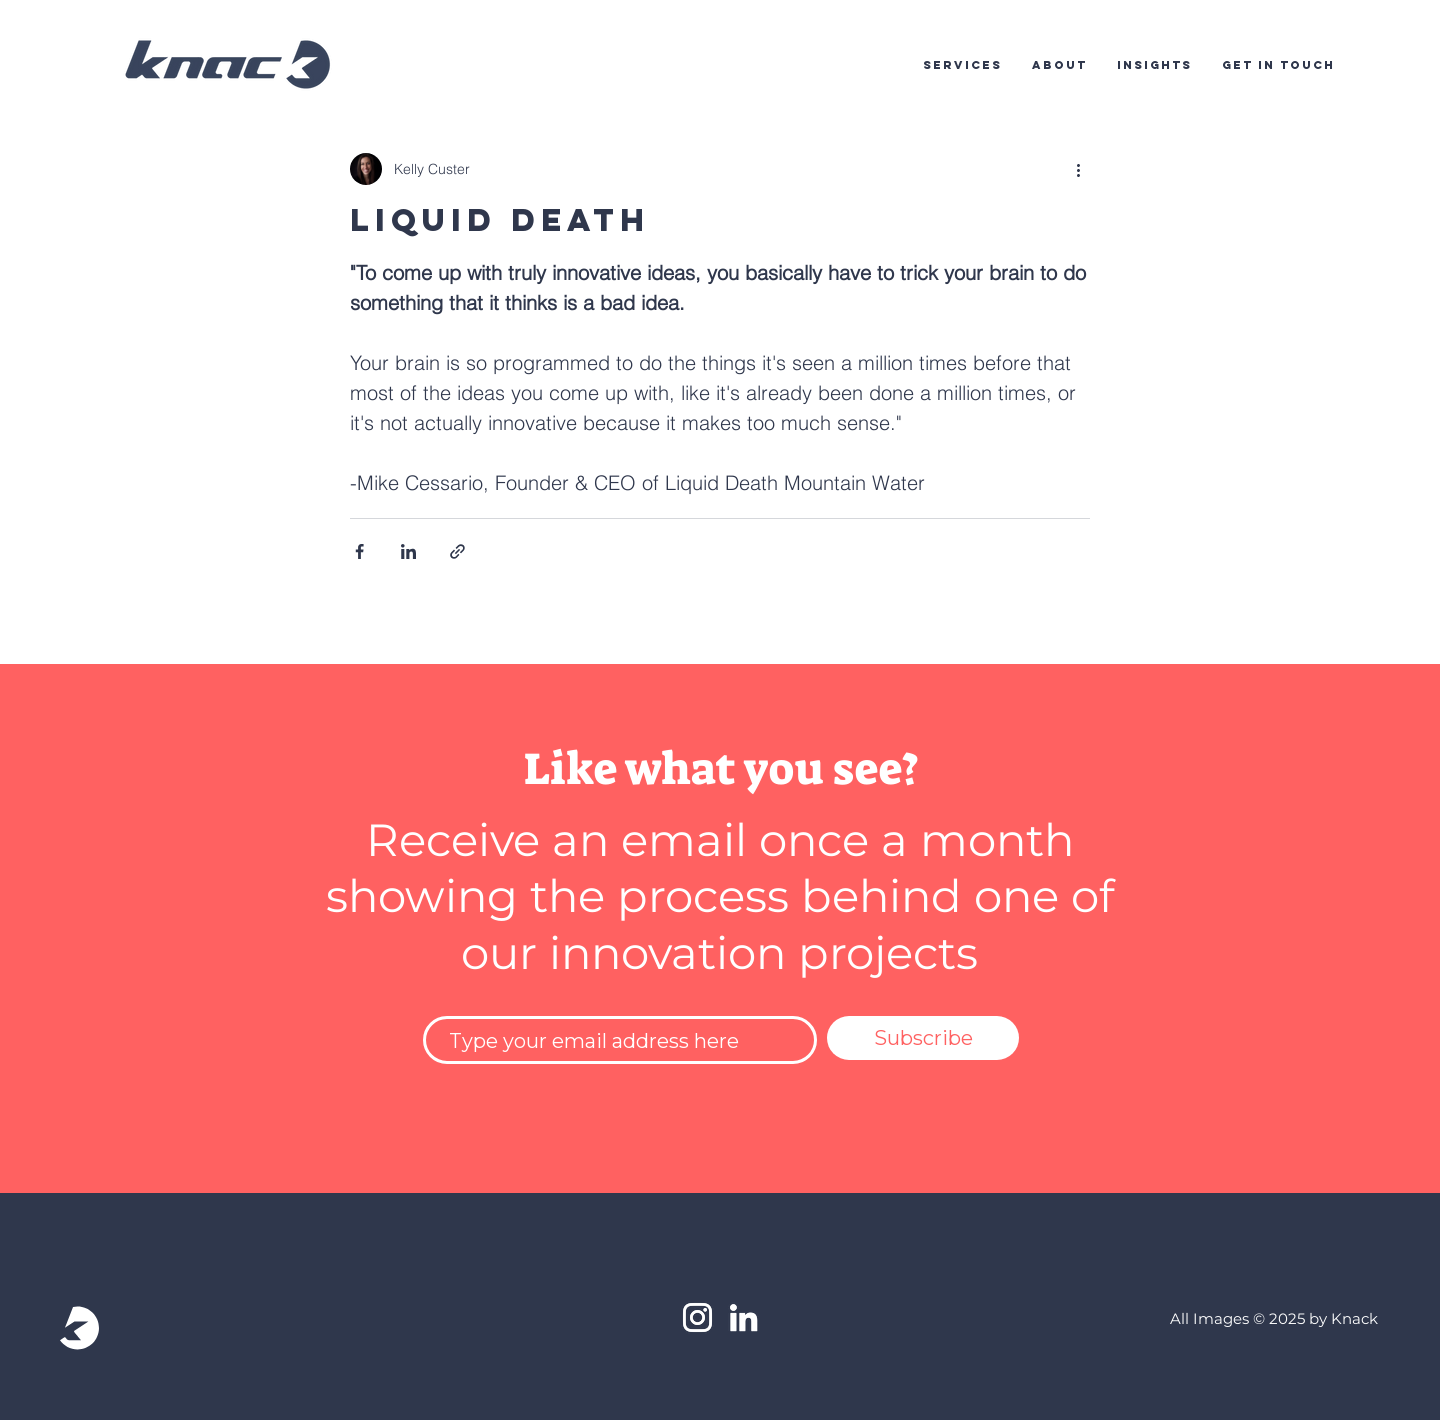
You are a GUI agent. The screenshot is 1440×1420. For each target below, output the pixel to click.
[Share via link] (457, 551)
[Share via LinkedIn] (408, 551)
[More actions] (1078, 169)
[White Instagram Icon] (697, 1317)
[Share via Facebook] (359, 551)
